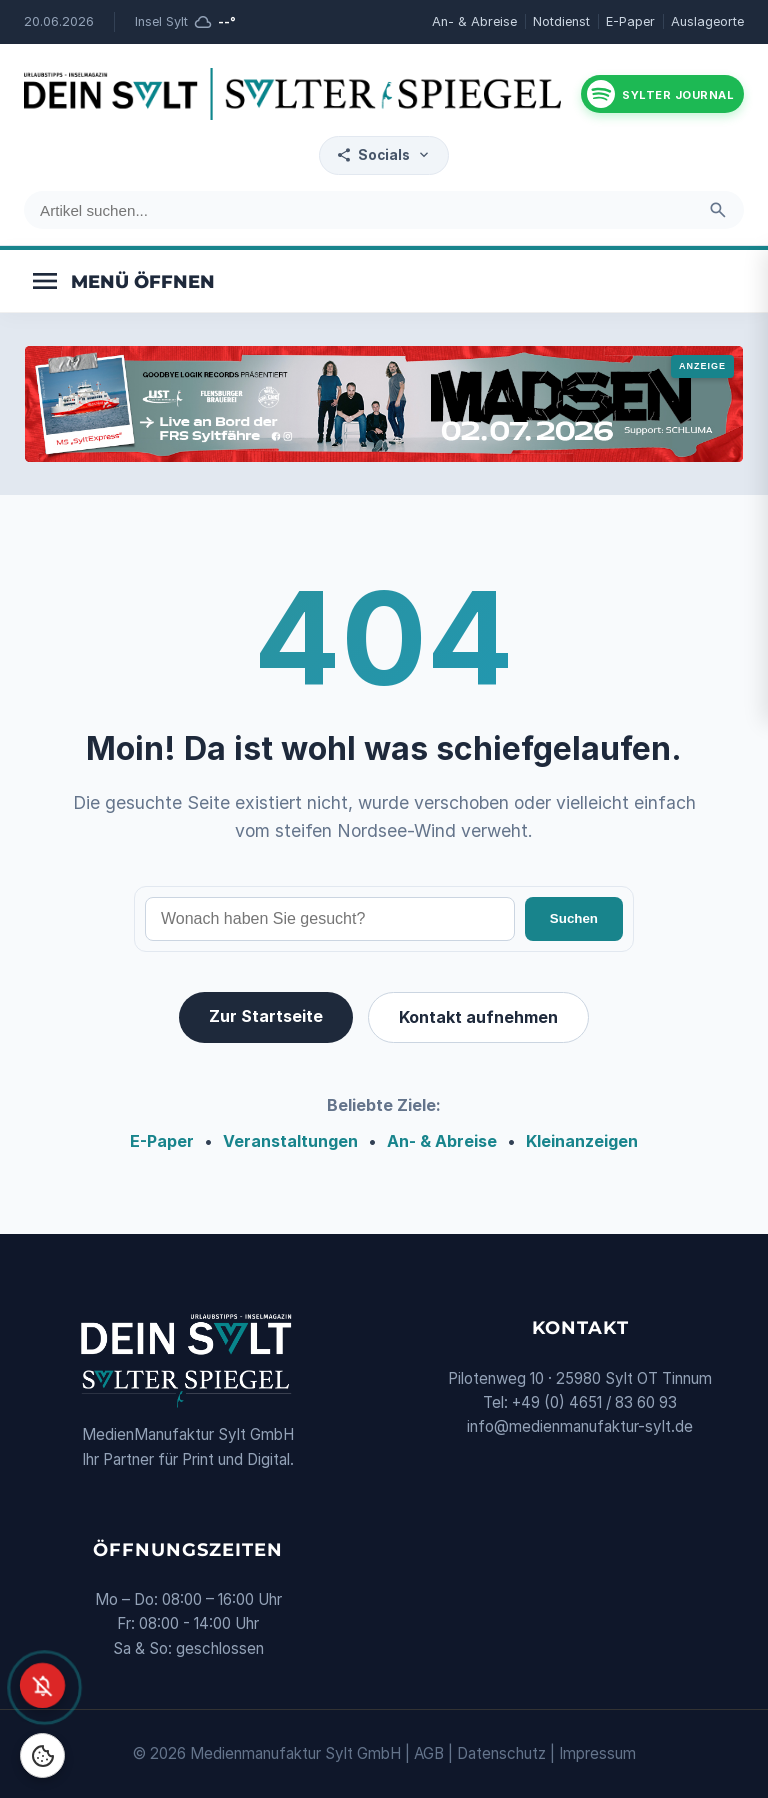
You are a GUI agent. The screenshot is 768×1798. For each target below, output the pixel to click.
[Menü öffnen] (122, 281)
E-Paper (630, 21)
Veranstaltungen (290, 1141)
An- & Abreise (474, 21)
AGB (429, 1753)
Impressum (597, 1753)
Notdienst (561, 21)
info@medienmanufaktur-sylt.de (580, 1426)
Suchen (574, 918)
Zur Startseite (266, 1016)
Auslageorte (707, 21)
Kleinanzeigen (582, 1141)
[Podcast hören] (662, 94)
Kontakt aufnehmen (478, 1017)
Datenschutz (501, 1753)
